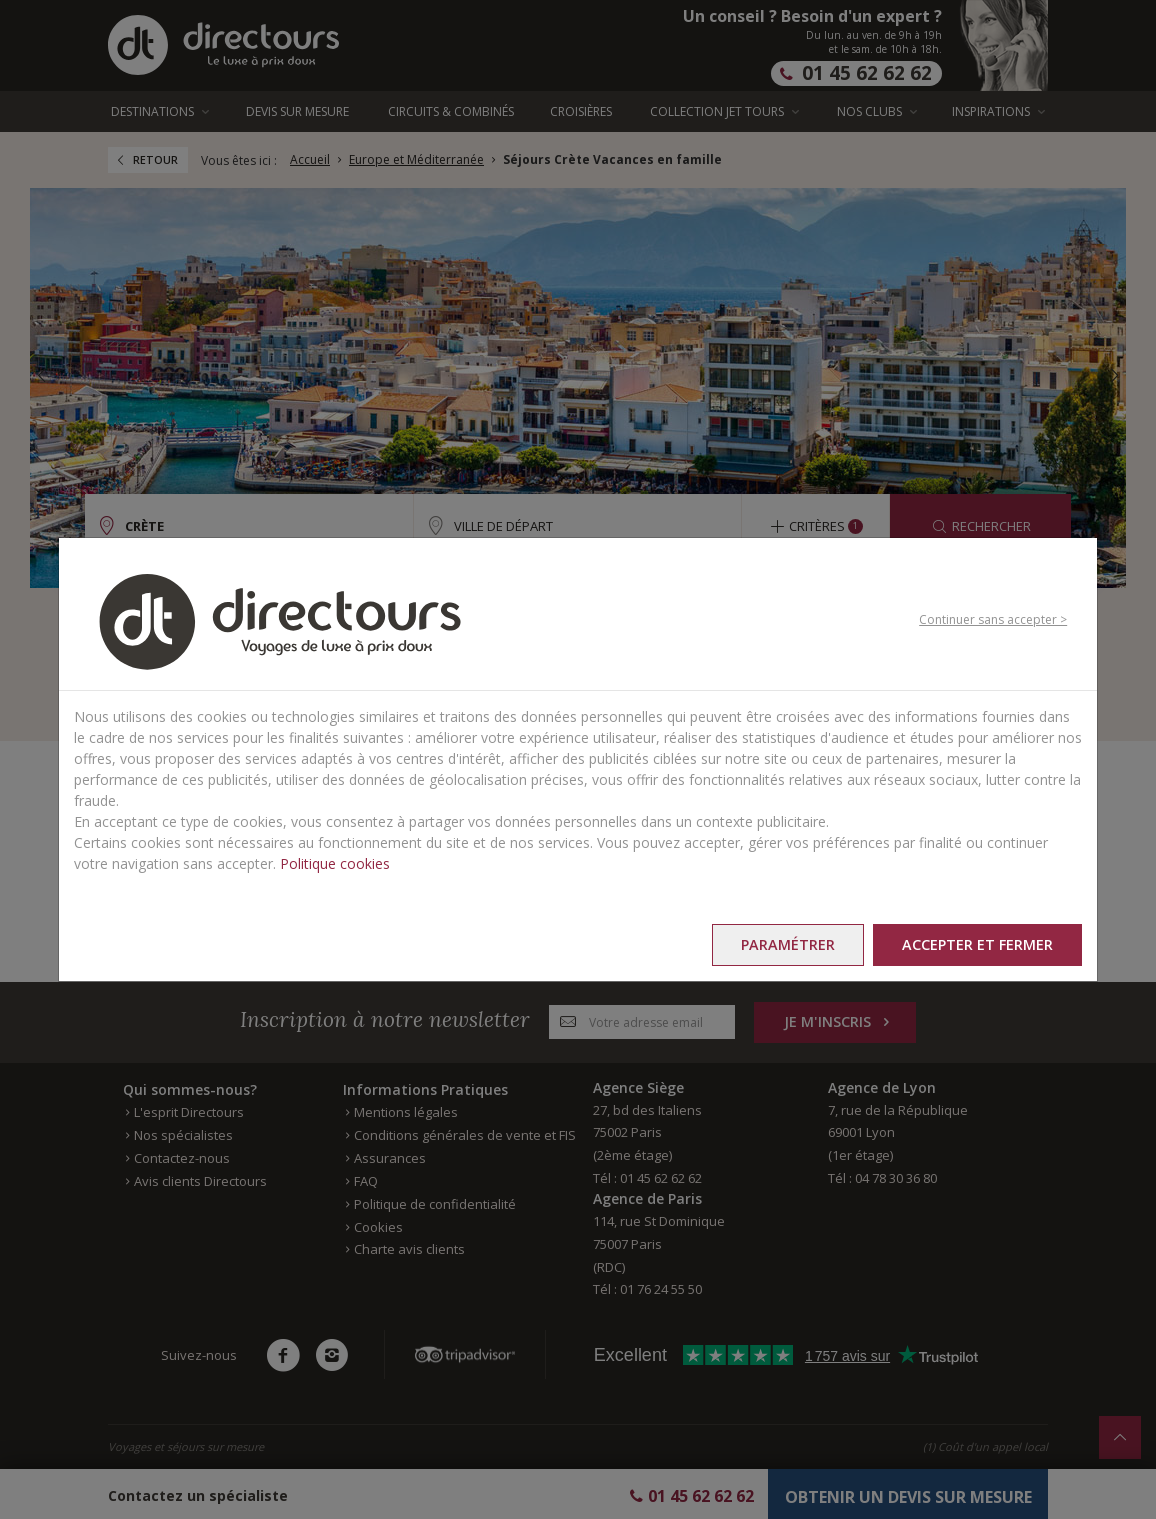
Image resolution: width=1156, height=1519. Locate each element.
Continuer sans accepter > (993, 619)
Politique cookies (335, 863)
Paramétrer (782, 944)
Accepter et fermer (975, 944)
